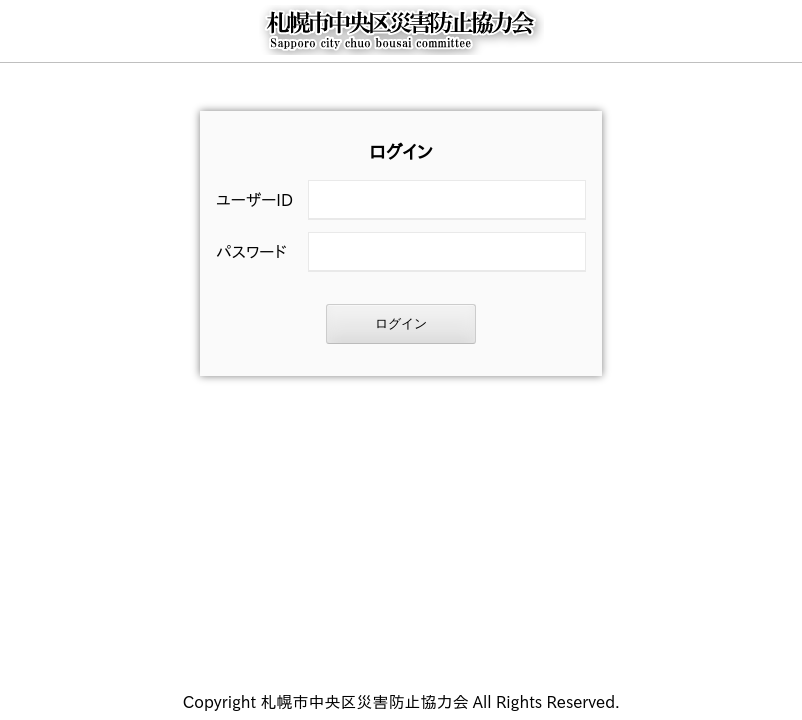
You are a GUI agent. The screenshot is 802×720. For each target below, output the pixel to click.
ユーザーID (254, 200)
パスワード (251, 252)
